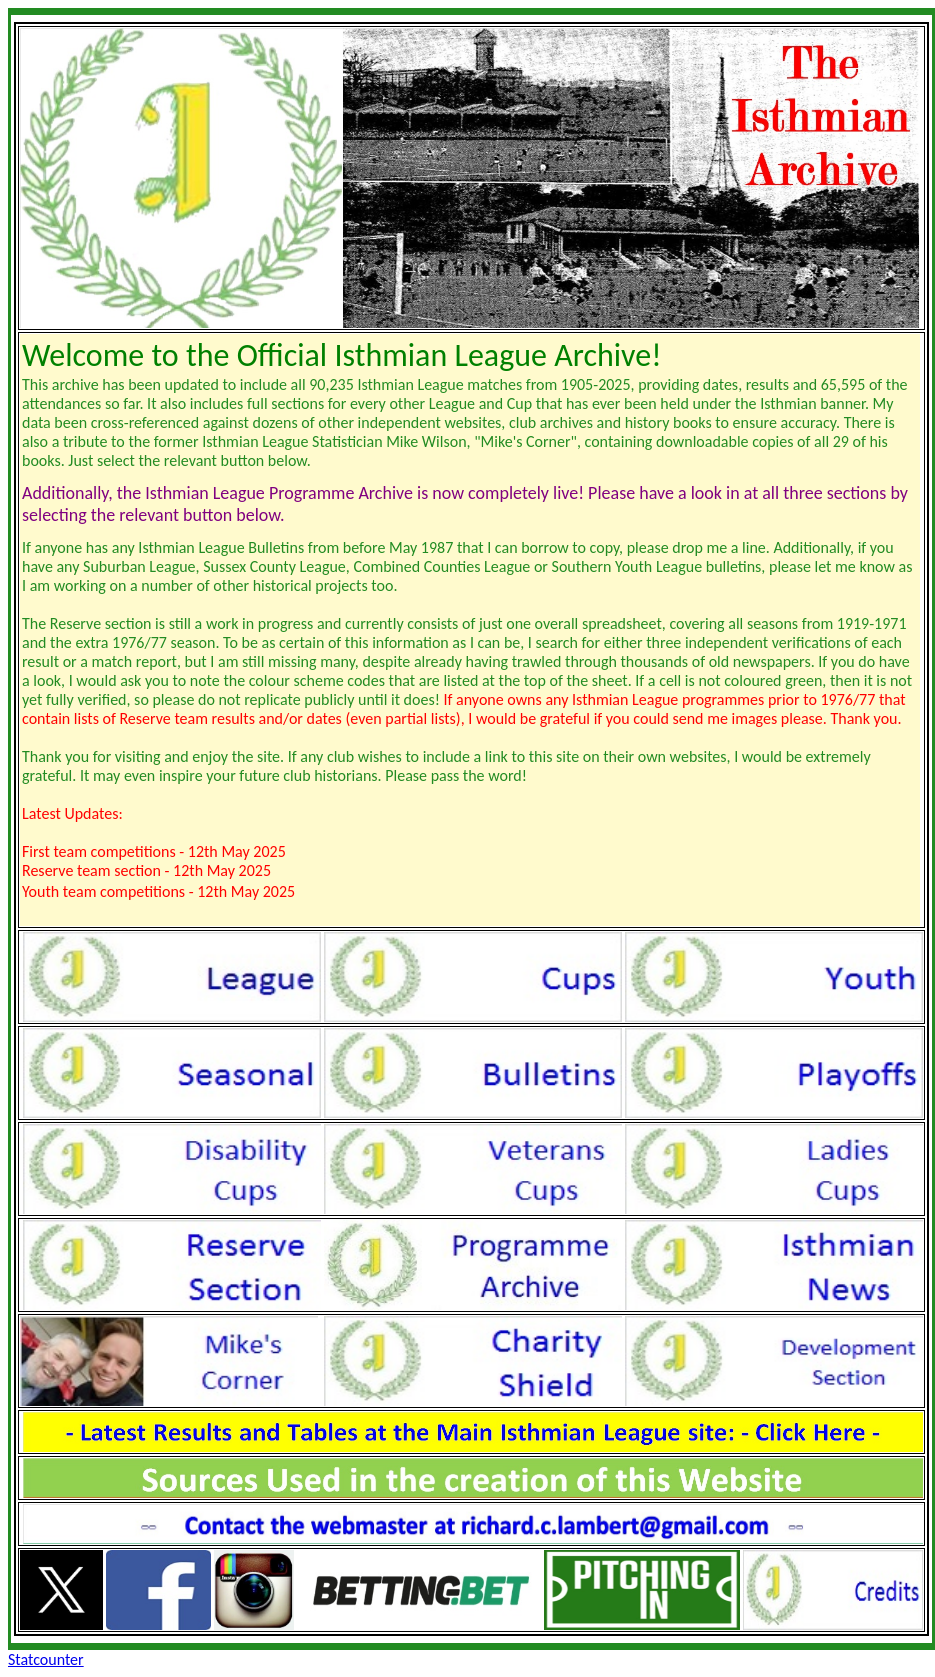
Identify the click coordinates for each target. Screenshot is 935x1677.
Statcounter (46, 1659)
